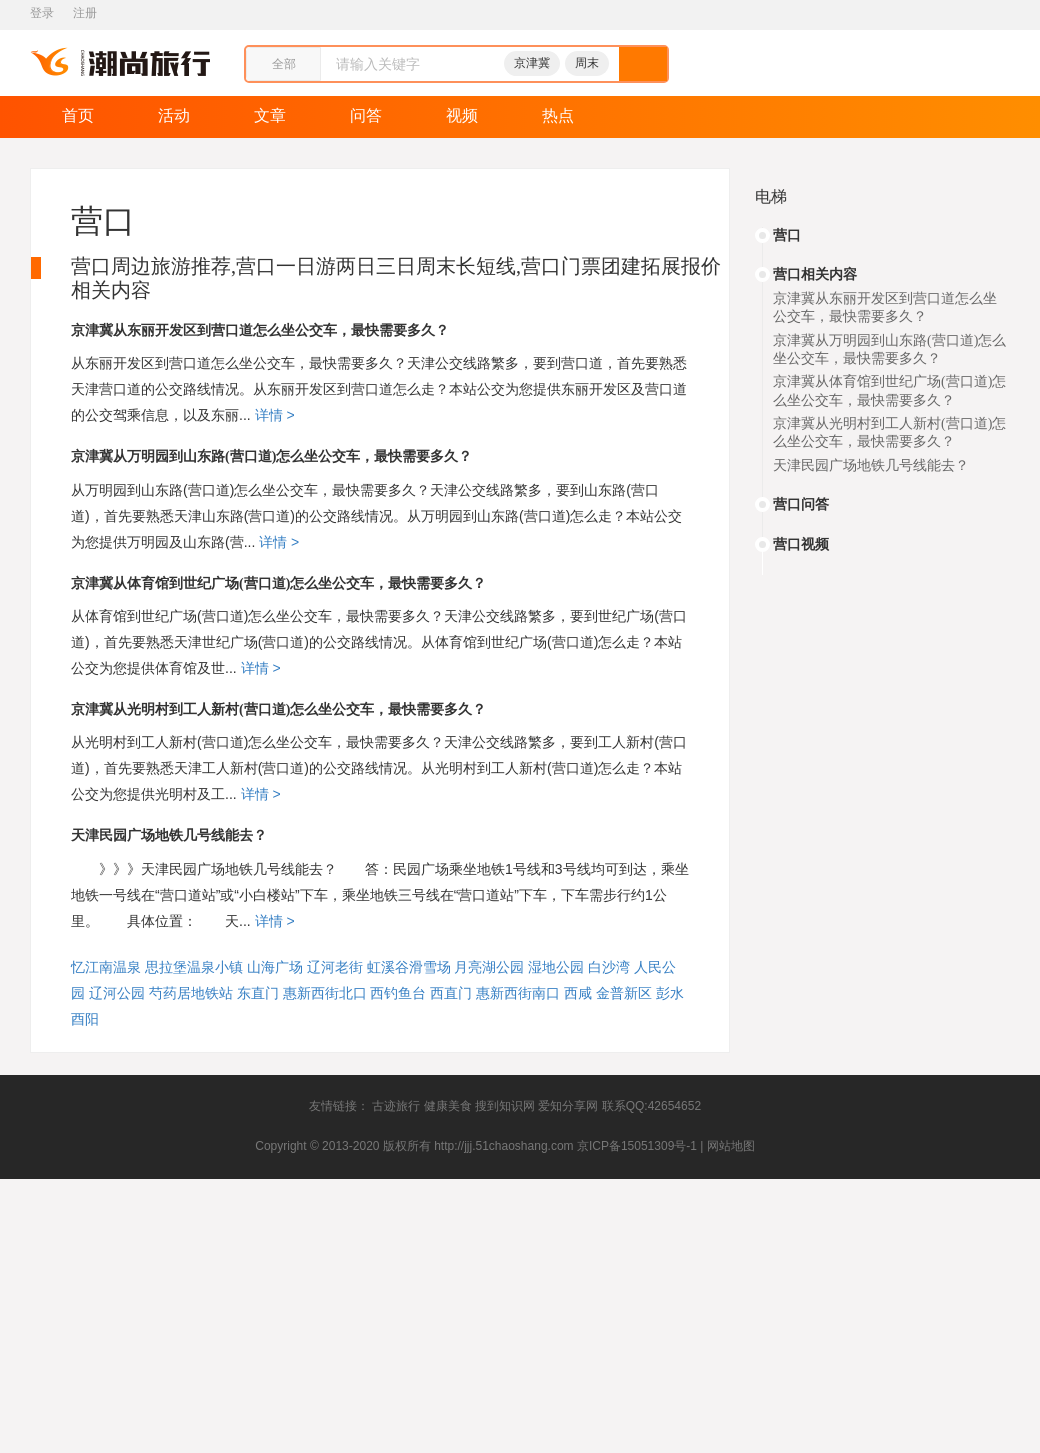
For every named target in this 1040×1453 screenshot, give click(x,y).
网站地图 (731, 1146)
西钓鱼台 (398, 993)
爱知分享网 (568, 1106)
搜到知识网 (505, 1106)
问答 (366, 115)
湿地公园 (556, 967)
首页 (78, 115)
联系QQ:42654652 (651, 1106)
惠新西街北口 (325, 993)
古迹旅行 (396, 1106)
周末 (587, 63)
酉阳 (85, 1019)
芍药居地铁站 (191, 993)
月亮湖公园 (489, 967)
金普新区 (624, 993)
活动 (174, 115)
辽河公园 (117, 993)
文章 (270, 115)
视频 (462, 115)
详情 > (273, 415)
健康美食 (448, 1106)
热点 (558, 115)
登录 (42, 13)
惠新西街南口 (518, 993)
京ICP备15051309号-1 (637, 1146)
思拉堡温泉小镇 (194, 967)
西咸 (578, 993)
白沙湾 (609, 967)
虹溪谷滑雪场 (409, 967)
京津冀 (532, 63)
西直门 (451, 993)
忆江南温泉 (106, 967)
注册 (85, 13)
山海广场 (275, 967)
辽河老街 (335, 967)
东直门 (258, 993)
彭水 (670, 993)
